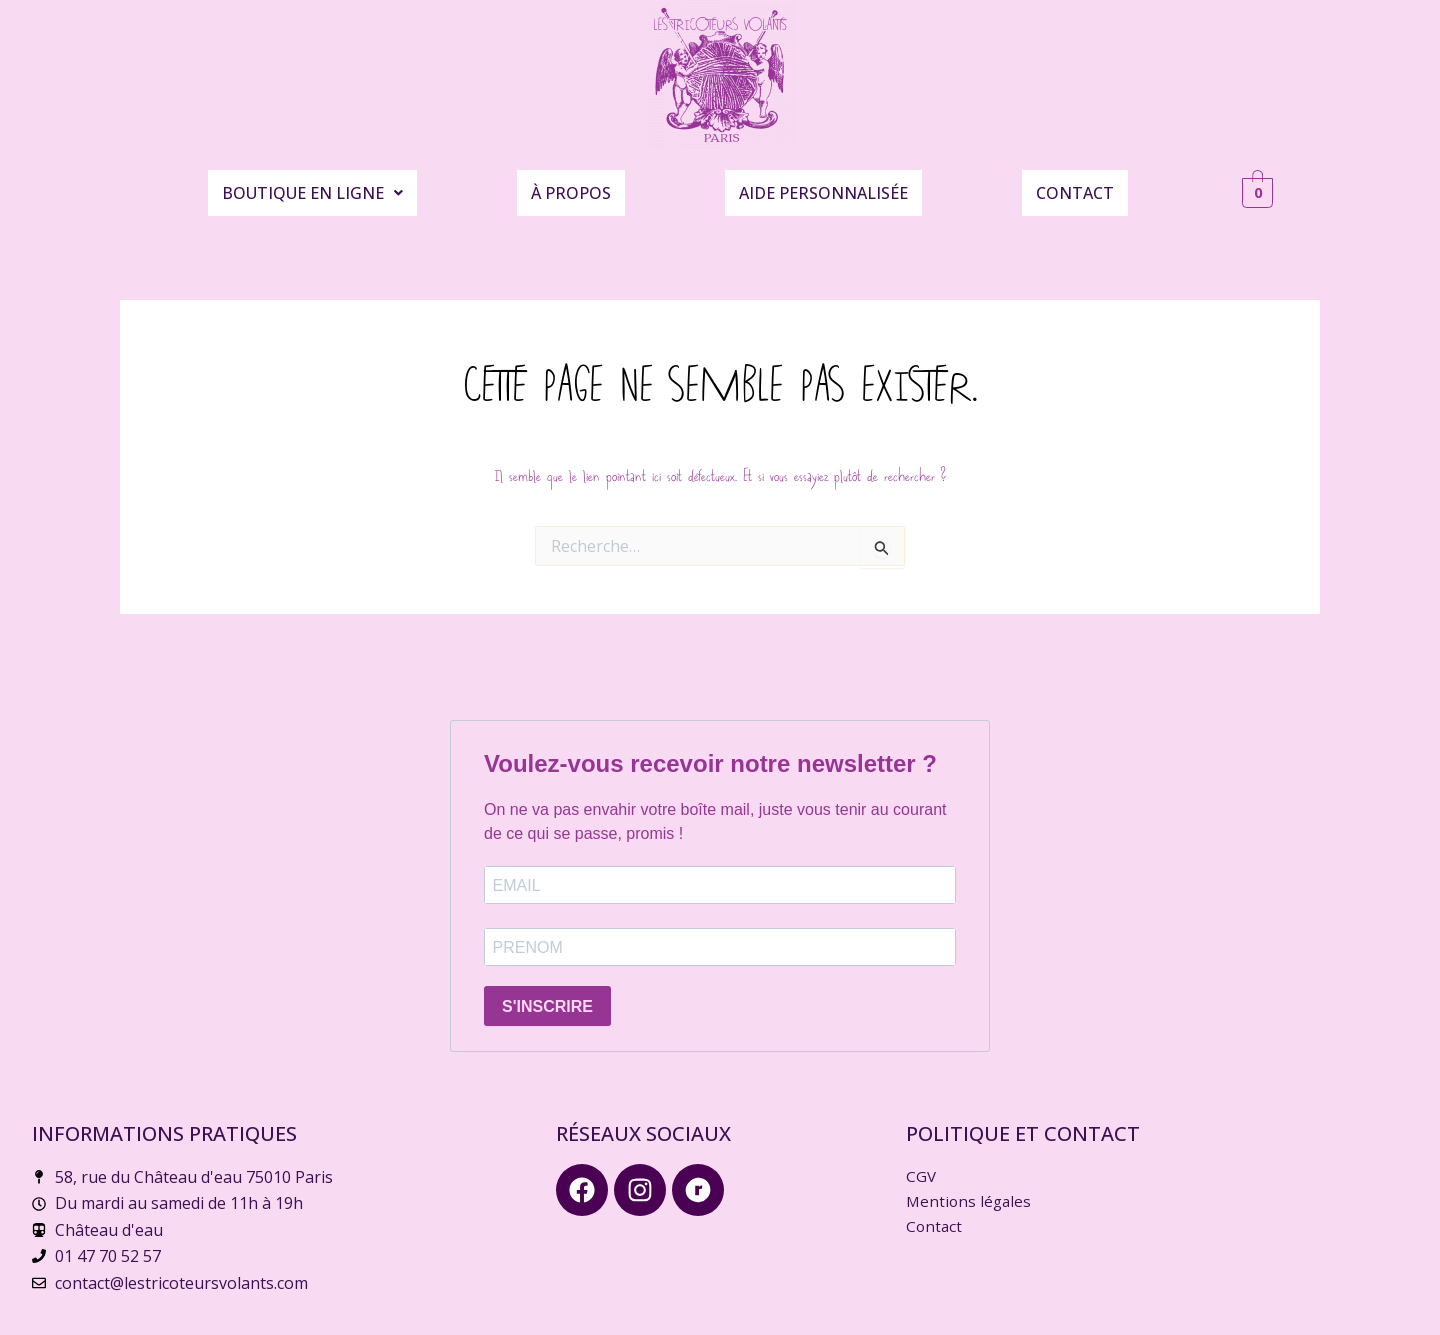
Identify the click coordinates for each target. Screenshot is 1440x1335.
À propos (571, 184)
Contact (1075, 184)
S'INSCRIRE (547, 995)
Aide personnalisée (823, 184)
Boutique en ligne (312, 184)
